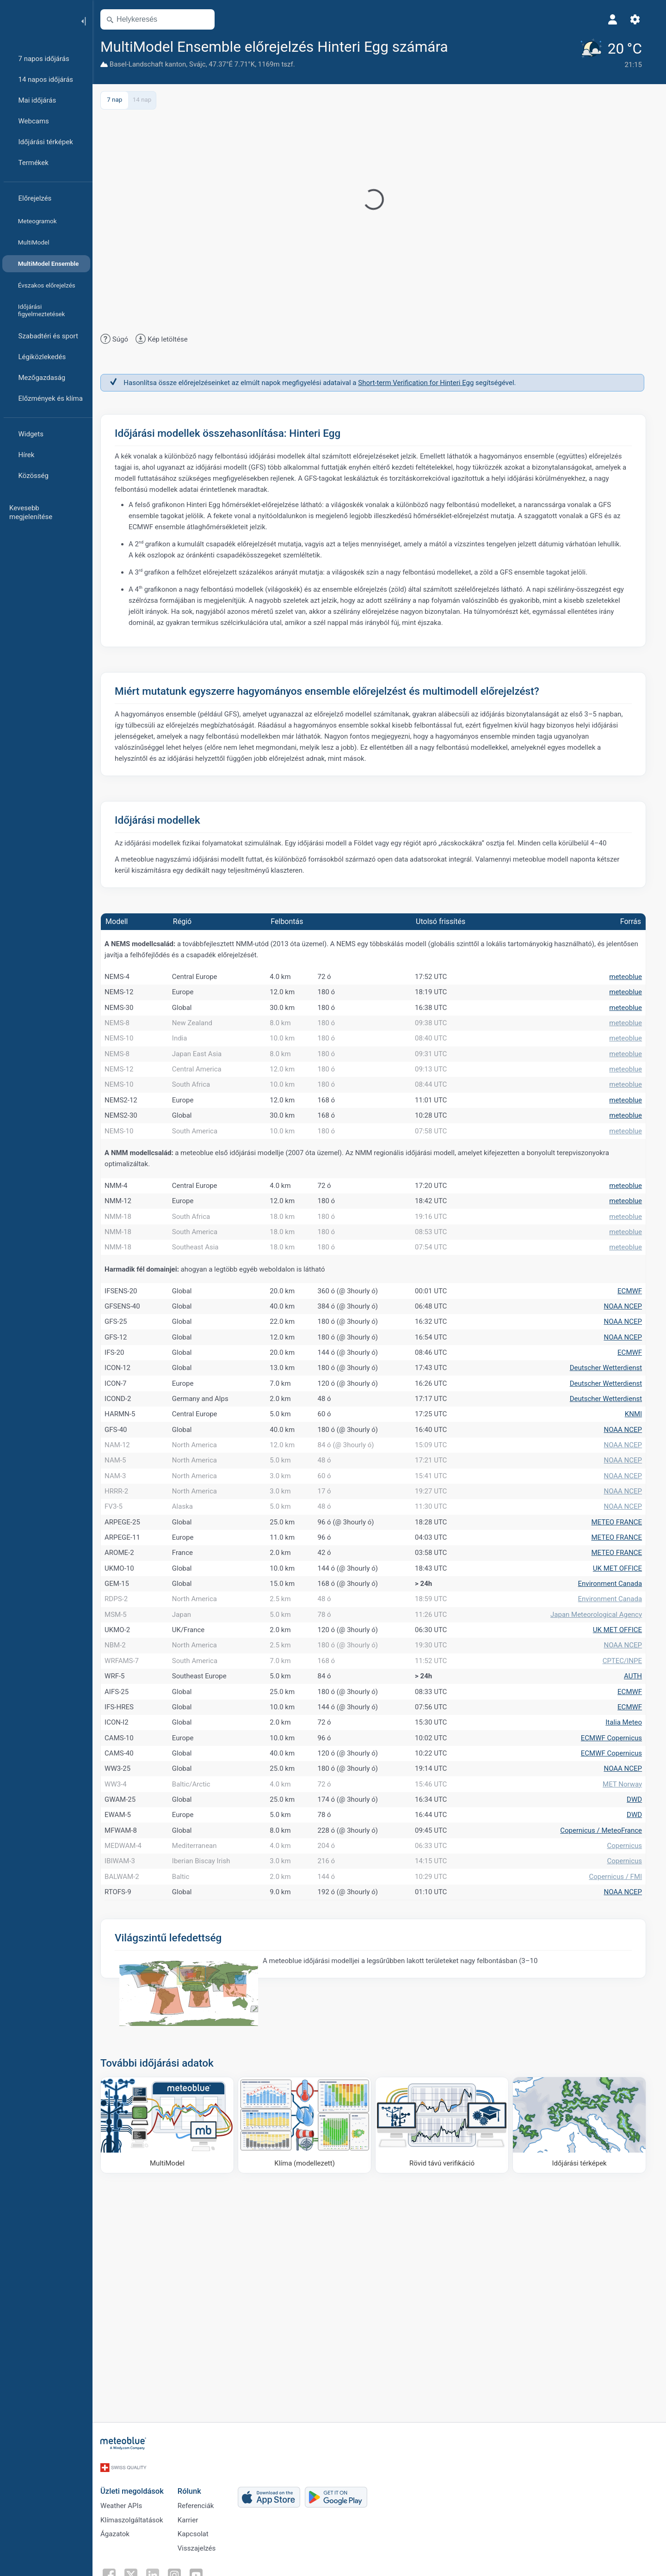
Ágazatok (121, 2561)
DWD (640, 2019)
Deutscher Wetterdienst (612, 1463)
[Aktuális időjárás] (615, 53)
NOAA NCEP (629, 1383)
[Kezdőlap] (36, 20)
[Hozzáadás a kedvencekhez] (465, 45)
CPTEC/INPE (628, 1840)
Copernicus (630, 2079)
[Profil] (619, 19)
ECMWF (635, 1363)
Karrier (194, 2545)
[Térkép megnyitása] (209, 19)
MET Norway (628, 1999)
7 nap (120, 98)
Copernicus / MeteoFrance (607, 2059)
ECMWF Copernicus (617, 1940)
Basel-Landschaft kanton (154, 64)
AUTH (639, 1860)
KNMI (639, 1522)
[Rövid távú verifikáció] (448, 2374)
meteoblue (631, 978)
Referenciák (202, 2530)
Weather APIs (127, 2530)
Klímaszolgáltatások (137, 2545)
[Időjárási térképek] (585, 2374)
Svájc (203, 64)
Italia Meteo (629, 1920)
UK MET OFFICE (623, 1721)
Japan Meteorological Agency (602, 1781)
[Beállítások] (641, 19)
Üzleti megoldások (138, 2514)
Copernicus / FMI (621, 2119)
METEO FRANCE (622, 1662)
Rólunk (195, 2514)
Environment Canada (616, 1741)
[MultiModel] (173, 2374)
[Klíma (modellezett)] (310, 2374)
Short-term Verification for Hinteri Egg (422, 381)
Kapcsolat (199, 2561)
